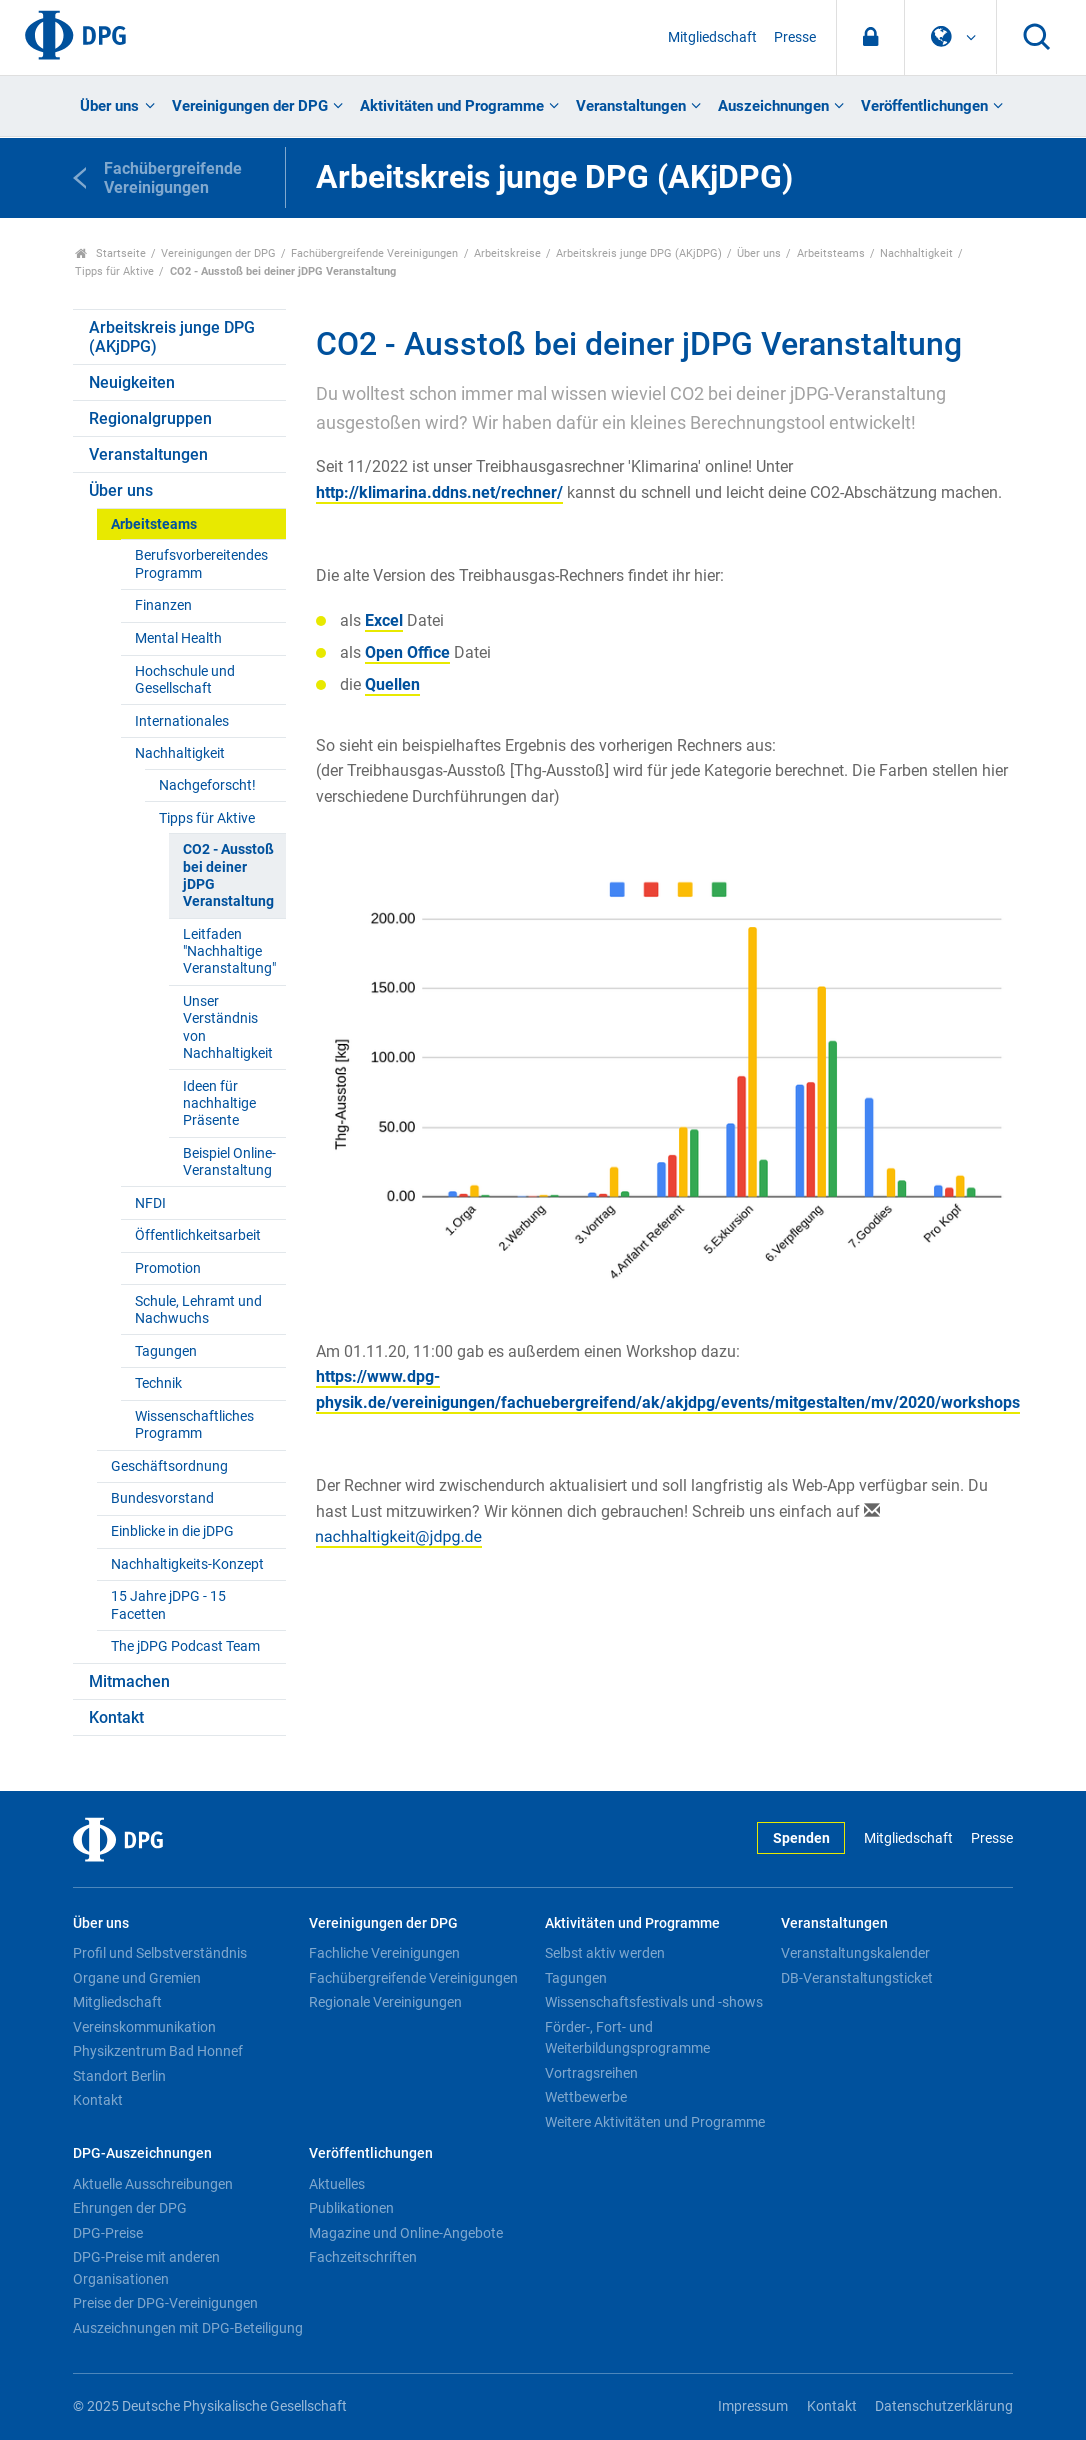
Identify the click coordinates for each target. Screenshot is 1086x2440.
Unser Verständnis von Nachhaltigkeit (228, 1027)
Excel (384, 620)
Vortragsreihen (591, 2073)
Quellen (392, 684)
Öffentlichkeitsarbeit (198, 1235)
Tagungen (166, 1351)
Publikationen (351, 2208)
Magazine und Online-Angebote (406, 2233)
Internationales (182, 721)
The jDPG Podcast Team (185, 1646)
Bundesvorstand (162, 1498)
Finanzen (163, 605)
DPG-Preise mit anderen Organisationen (146, 2268)
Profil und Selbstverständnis (160, 1953)
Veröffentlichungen (924, 106)
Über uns (109, 106)
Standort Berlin (119, 2076)
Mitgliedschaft (712, 37)
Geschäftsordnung (169, 1466)
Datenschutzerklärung (944, 2406)
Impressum (753, 2406)
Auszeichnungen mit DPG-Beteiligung (188, 2328)
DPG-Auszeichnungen (142, 2153)
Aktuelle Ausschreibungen (153, 2184)
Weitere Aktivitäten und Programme (655, 2122)
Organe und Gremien (137, 1978)
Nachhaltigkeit (916, 253)
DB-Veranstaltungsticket (857, 1978)
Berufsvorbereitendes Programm (201, 564)
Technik (158, 1383)
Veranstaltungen (631, 106)
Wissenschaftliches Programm (194, 1425)
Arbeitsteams (831, 253)
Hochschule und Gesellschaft (185, 680)
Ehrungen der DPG (130, 2208)
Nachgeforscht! (207, 785)
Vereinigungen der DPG (250, 106)
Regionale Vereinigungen (385, 2002)
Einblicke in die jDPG (172, 1531)
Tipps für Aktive (114, 271)
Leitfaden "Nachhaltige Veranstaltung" (229, 952)
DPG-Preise (108, 2233)
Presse (795, 37)
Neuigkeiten (132, 382)
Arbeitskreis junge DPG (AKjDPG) (639, 253)
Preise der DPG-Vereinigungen (165, 2303)
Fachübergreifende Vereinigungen (374, 253)
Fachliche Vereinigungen (384, 1953)
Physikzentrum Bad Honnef (158, 2051)
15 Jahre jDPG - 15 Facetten (168, 1605)
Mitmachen (129, 1681)
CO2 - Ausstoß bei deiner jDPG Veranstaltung (228, 875)
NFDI (150, 1203)
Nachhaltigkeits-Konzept (187, 1564)
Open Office (407, 652)
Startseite (110, 253)
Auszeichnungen (773, 106)
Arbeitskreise (507, 253)
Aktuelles (337, 2184)
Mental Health (178, 638)
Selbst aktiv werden (605, 1953)
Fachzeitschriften (363, 2257)
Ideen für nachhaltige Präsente (219, 1104)
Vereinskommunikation (144, 2027)
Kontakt (116, 1717)
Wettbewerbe (586, 2097)
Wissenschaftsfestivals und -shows (654, 2002)
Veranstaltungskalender (855, 1953)
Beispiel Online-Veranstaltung (229, 1162)
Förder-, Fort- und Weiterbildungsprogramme (627, 2038)
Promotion (168, 1268)
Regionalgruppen (150, 418)
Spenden (801, 1838)
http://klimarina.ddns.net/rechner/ (439, 492)
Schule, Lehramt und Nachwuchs (198, 1310)
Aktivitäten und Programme (452, 106)
